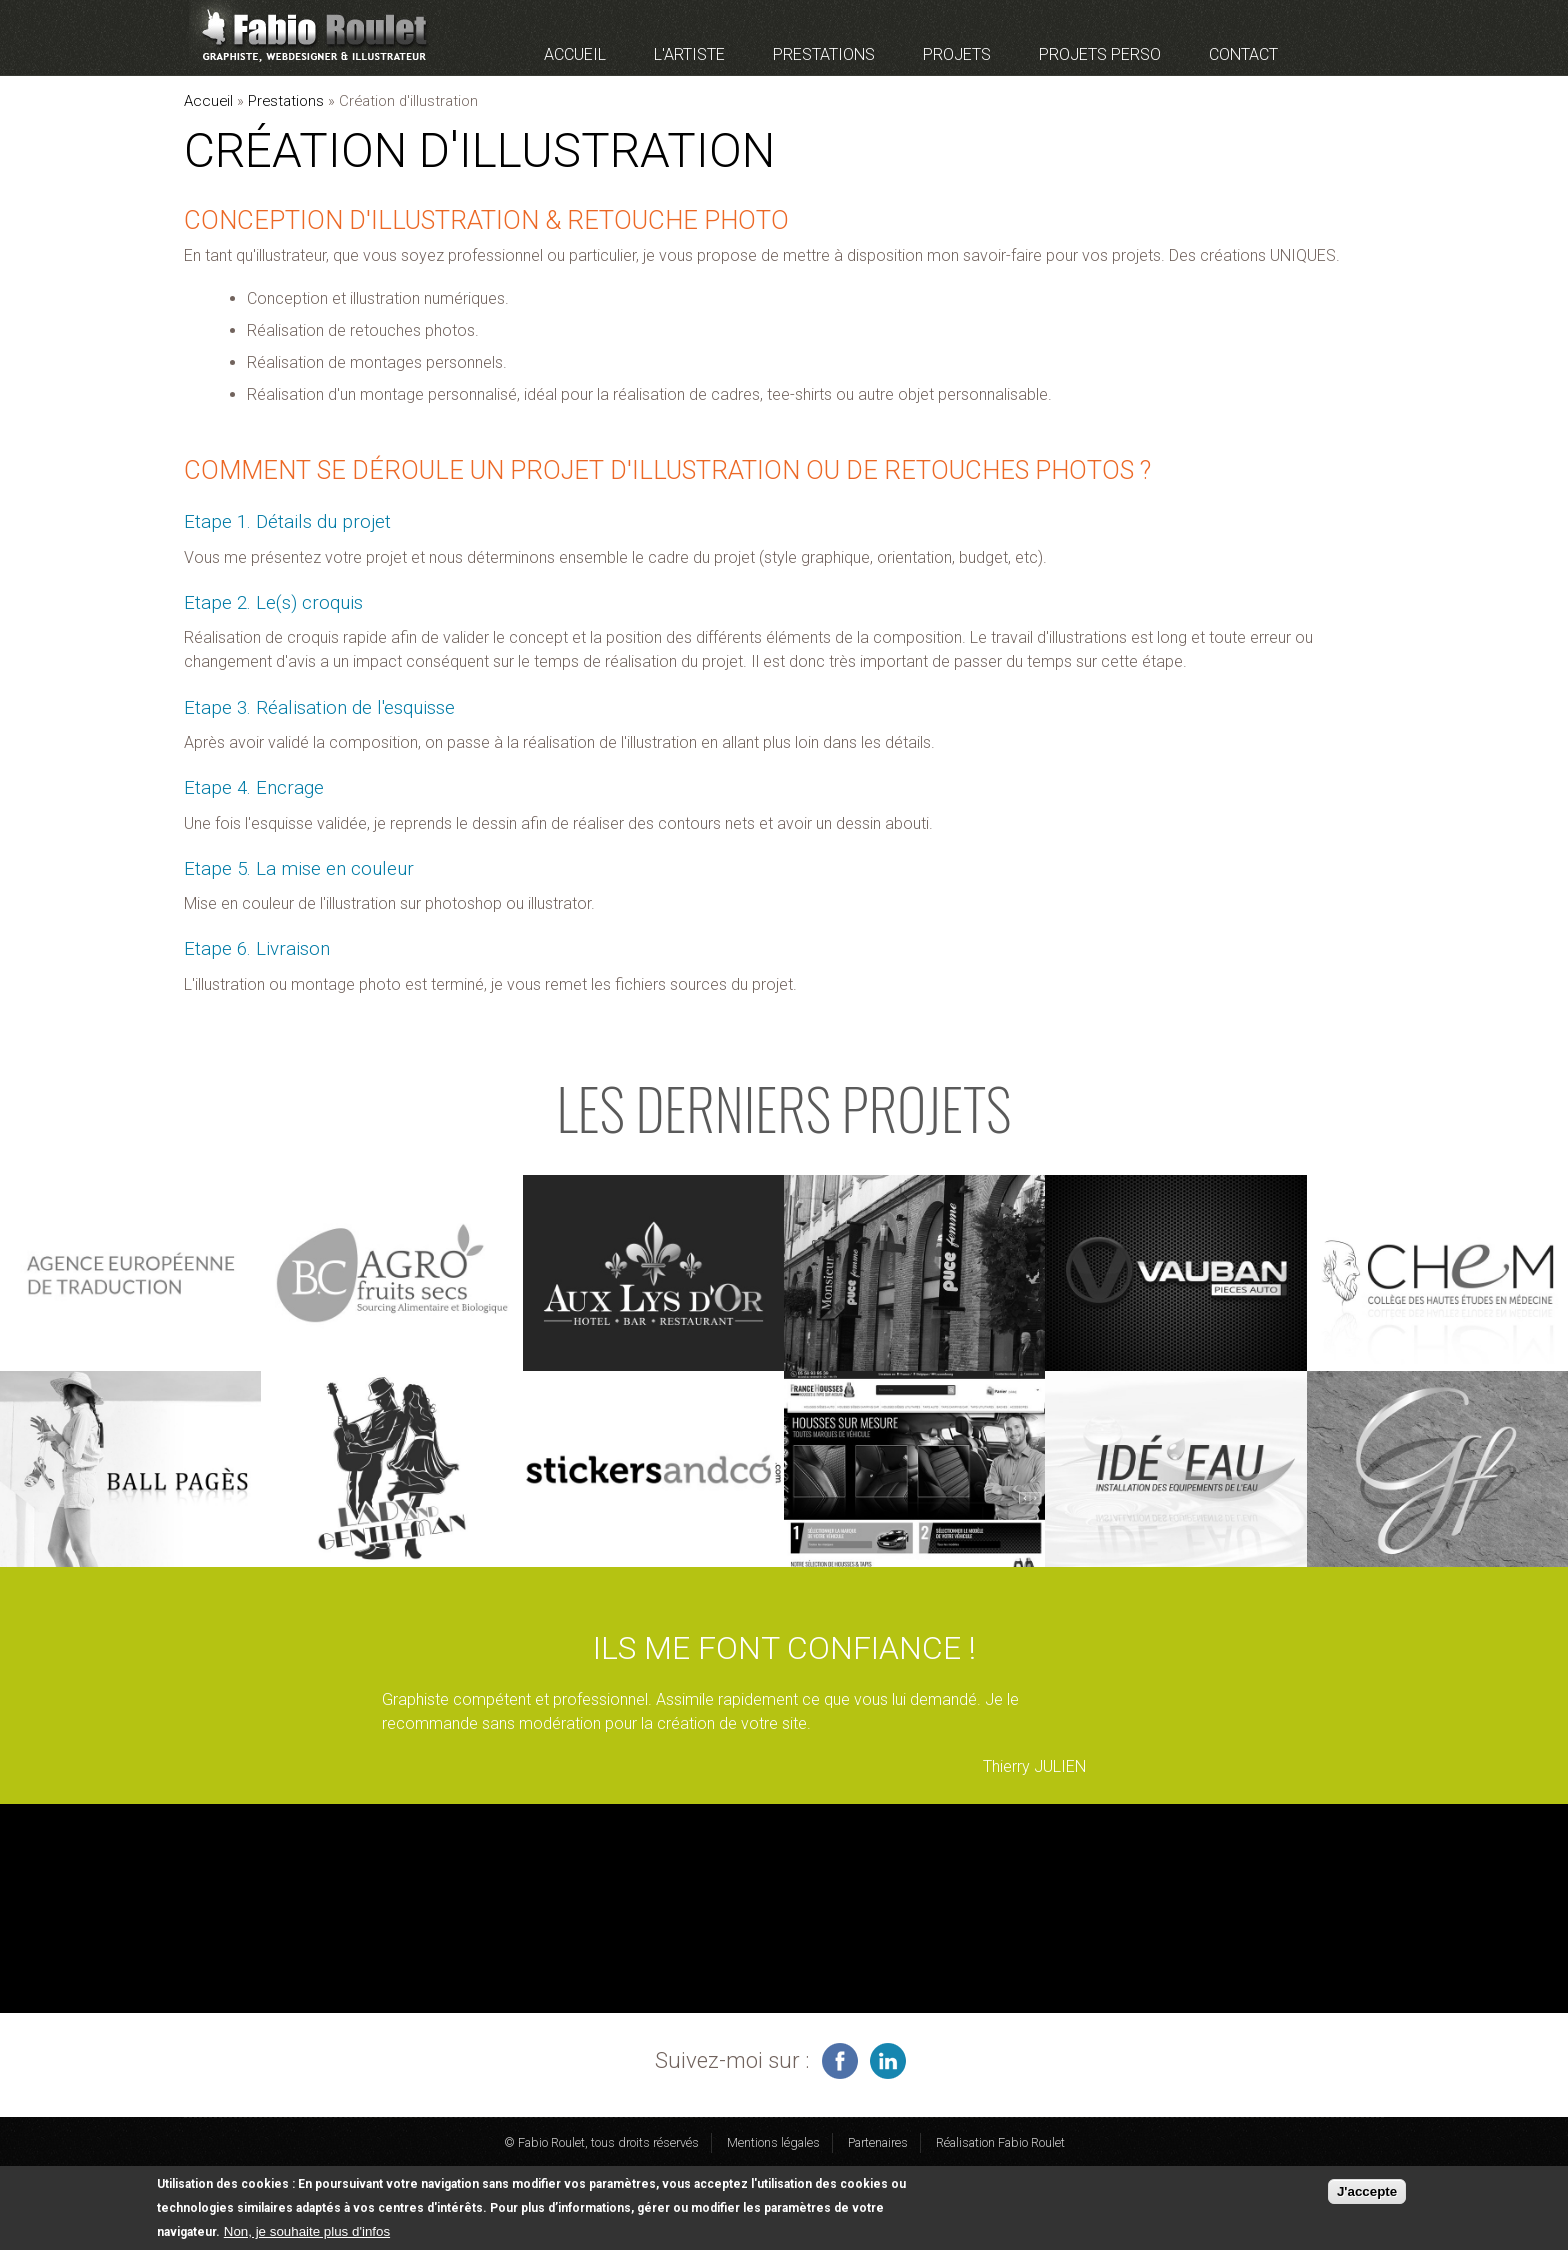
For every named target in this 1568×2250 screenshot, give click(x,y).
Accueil (575, 54)
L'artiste (689, 54)
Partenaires (878, 2142)
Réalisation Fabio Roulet (1000, 2142)
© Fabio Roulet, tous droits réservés (601, 2142)
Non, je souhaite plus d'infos (307, 2233)
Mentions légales (773, 2142)
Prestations (824, 54)
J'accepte (1367, 2193)
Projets (957, 54)
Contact (1243, 54)
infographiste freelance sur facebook (840, 2061)
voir (130, 1273)
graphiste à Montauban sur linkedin (888, 2061)
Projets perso (1100, 54)
